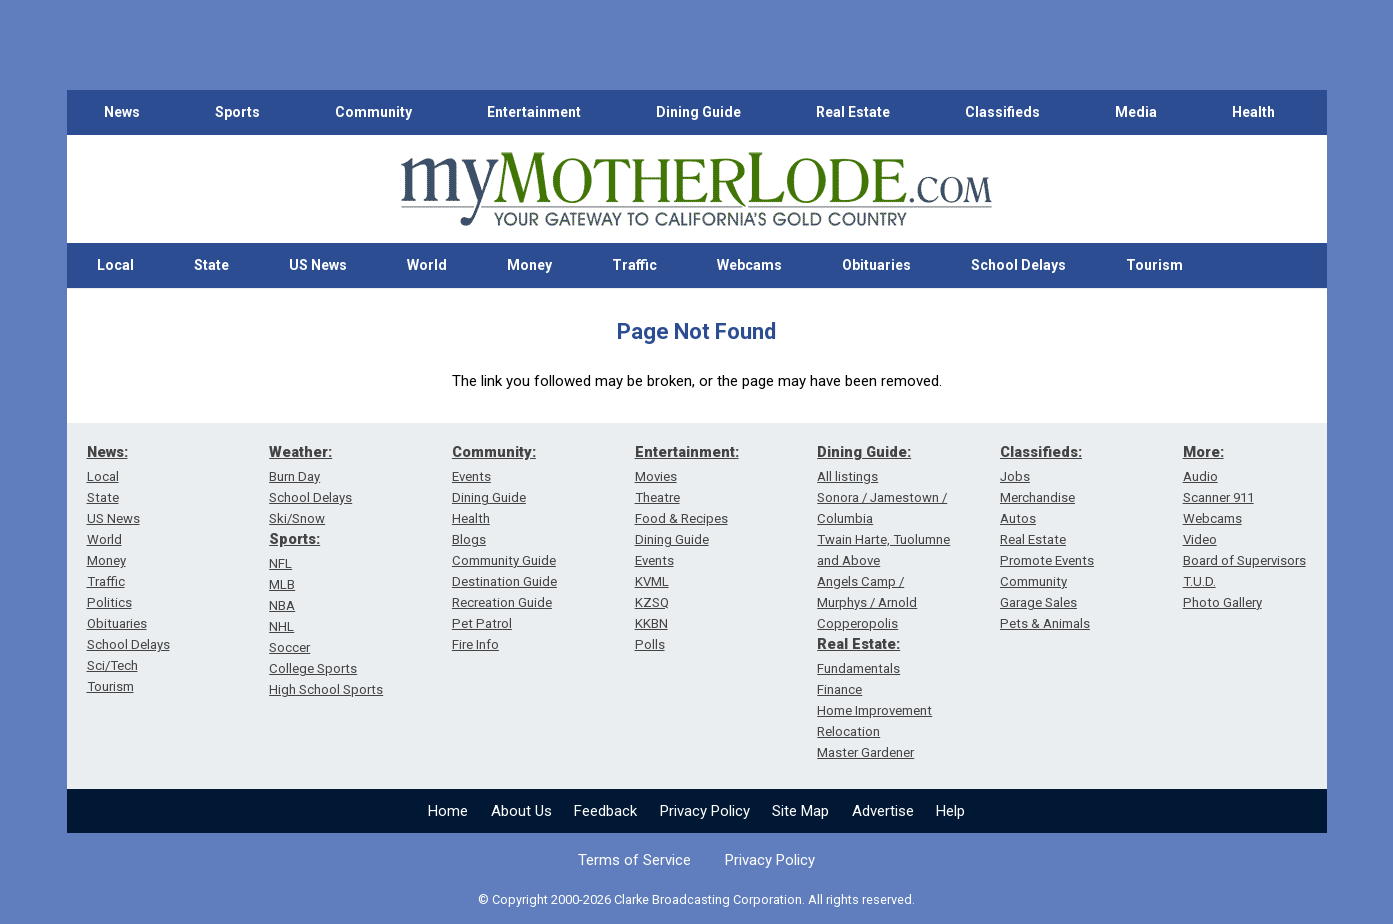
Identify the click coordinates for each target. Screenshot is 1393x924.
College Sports (313, 668)
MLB (282, 584)
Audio (1200, 476)
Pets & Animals (1045, 623)
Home (448, 811)
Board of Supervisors (1244, 560)
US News (318, 265)
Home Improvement (874, 710)
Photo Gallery (1222, 602)
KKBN (651, 623)
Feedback (605, 811)
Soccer (289, 647)
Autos (1018, 518)
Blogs (469, 539)
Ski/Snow (297, 518)
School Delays (1018, 265)
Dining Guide (698, 112)
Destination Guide (504, 581)
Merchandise (1037, 497)
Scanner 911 (1218, 497)
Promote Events (1047, 560)
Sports (237, 112)
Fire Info (475, 644)
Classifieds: (1041, 452)
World (427, 265)
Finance (839, 689)
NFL (280, 563)
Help (950, 811)
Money (529, 265)
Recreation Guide (502, 602)
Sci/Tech (112, 665)
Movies (656, 476)
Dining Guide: (864, 452)
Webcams (749, 265)
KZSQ (652, 602)
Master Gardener (865, 752)
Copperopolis (857, 623)
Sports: (294, 539)
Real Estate (853, 112)
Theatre (657, 497)
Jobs (1015, 476)
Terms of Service (634, 860)
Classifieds (1002, 112)
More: (1203, 452)
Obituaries (876, 265)
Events (471, 476)
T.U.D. (1199, 581)
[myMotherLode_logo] (696, 189)
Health (1253, 112)
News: (107, 452)
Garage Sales (1038, 602)
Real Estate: (858, 644)
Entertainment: (687, 452)
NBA (282, 605)
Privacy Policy (705, 811)
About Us (521, 811)
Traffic (634, 265)
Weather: (300, 452)
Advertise (883, 811)
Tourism (1154, 265)
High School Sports (326, 689)
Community (373, 112)
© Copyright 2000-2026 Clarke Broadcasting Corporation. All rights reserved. (696, 899)
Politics (109, 602)
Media (1136, 112)
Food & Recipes (681, 518)
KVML (652, 581)
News (122, 112)
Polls (650, 644)
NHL (281, 626)
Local (115, 265)
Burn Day (294, 476)
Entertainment (534, 112)
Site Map (800, 811)
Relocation (848, 731)
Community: (494, 452)
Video (1200, 539)
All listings (847, 476)
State (211, 265)
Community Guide (504, 560)
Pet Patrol (482, 623)
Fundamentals (858, 668)
